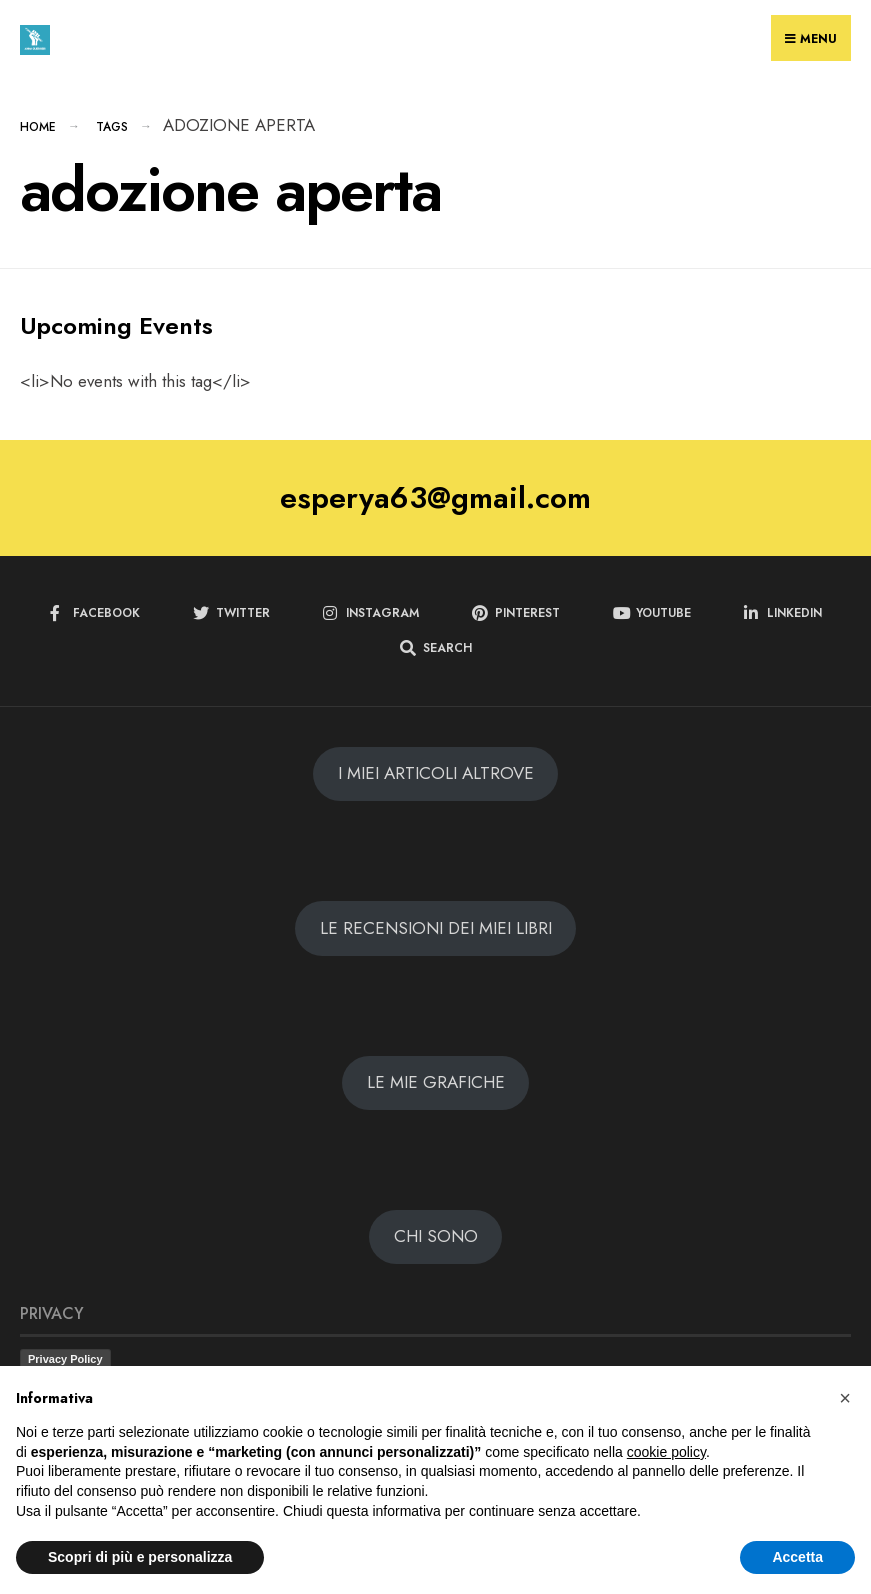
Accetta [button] (797, 1557)
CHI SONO (436, 1236)
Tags (112, 127)
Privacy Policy (65, 1359)
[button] (845, 1398)
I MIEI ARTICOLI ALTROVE (436, 773)
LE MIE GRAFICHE (436, 1082)
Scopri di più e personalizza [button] (140, 1557)
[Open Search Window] (436, 648)
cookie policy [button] (666, 1452)
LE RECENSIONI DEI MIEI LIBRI (436, 928)
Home (38, 127)
